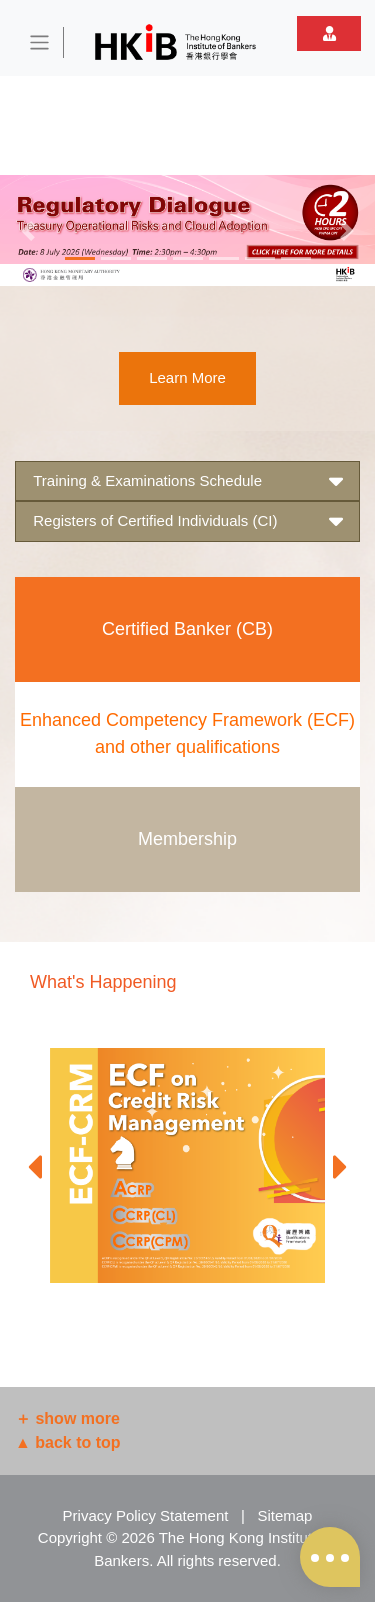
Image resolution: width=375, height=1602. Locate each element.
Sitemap (284, 1515)
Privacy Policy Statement (146, 1515)
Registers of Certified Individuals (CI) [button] (187, 521)
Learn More (187, 377)
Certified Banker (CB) (187, 629)
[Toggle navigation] (40, 42)
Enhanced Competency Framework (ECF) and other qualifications (187, 733)
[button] (28, 230)
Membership (187, 839)
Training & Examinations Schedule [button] (187, 481)
